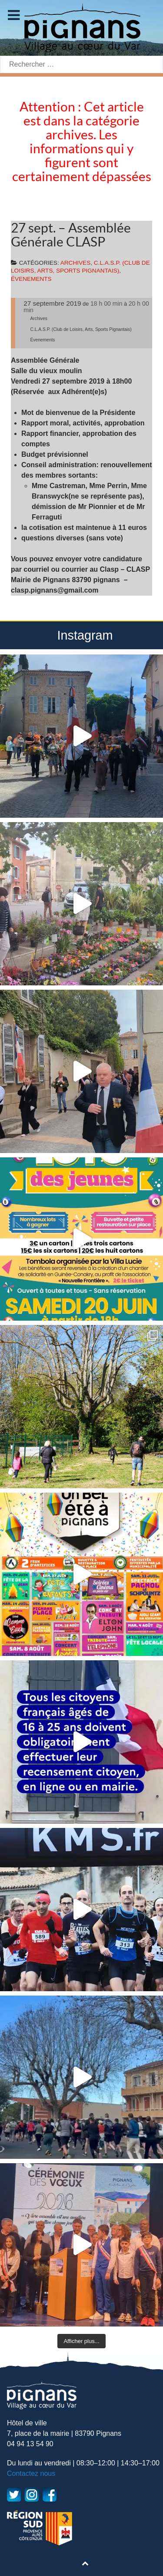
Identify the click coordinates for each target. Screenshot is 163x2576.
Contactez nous (31, 2473)
